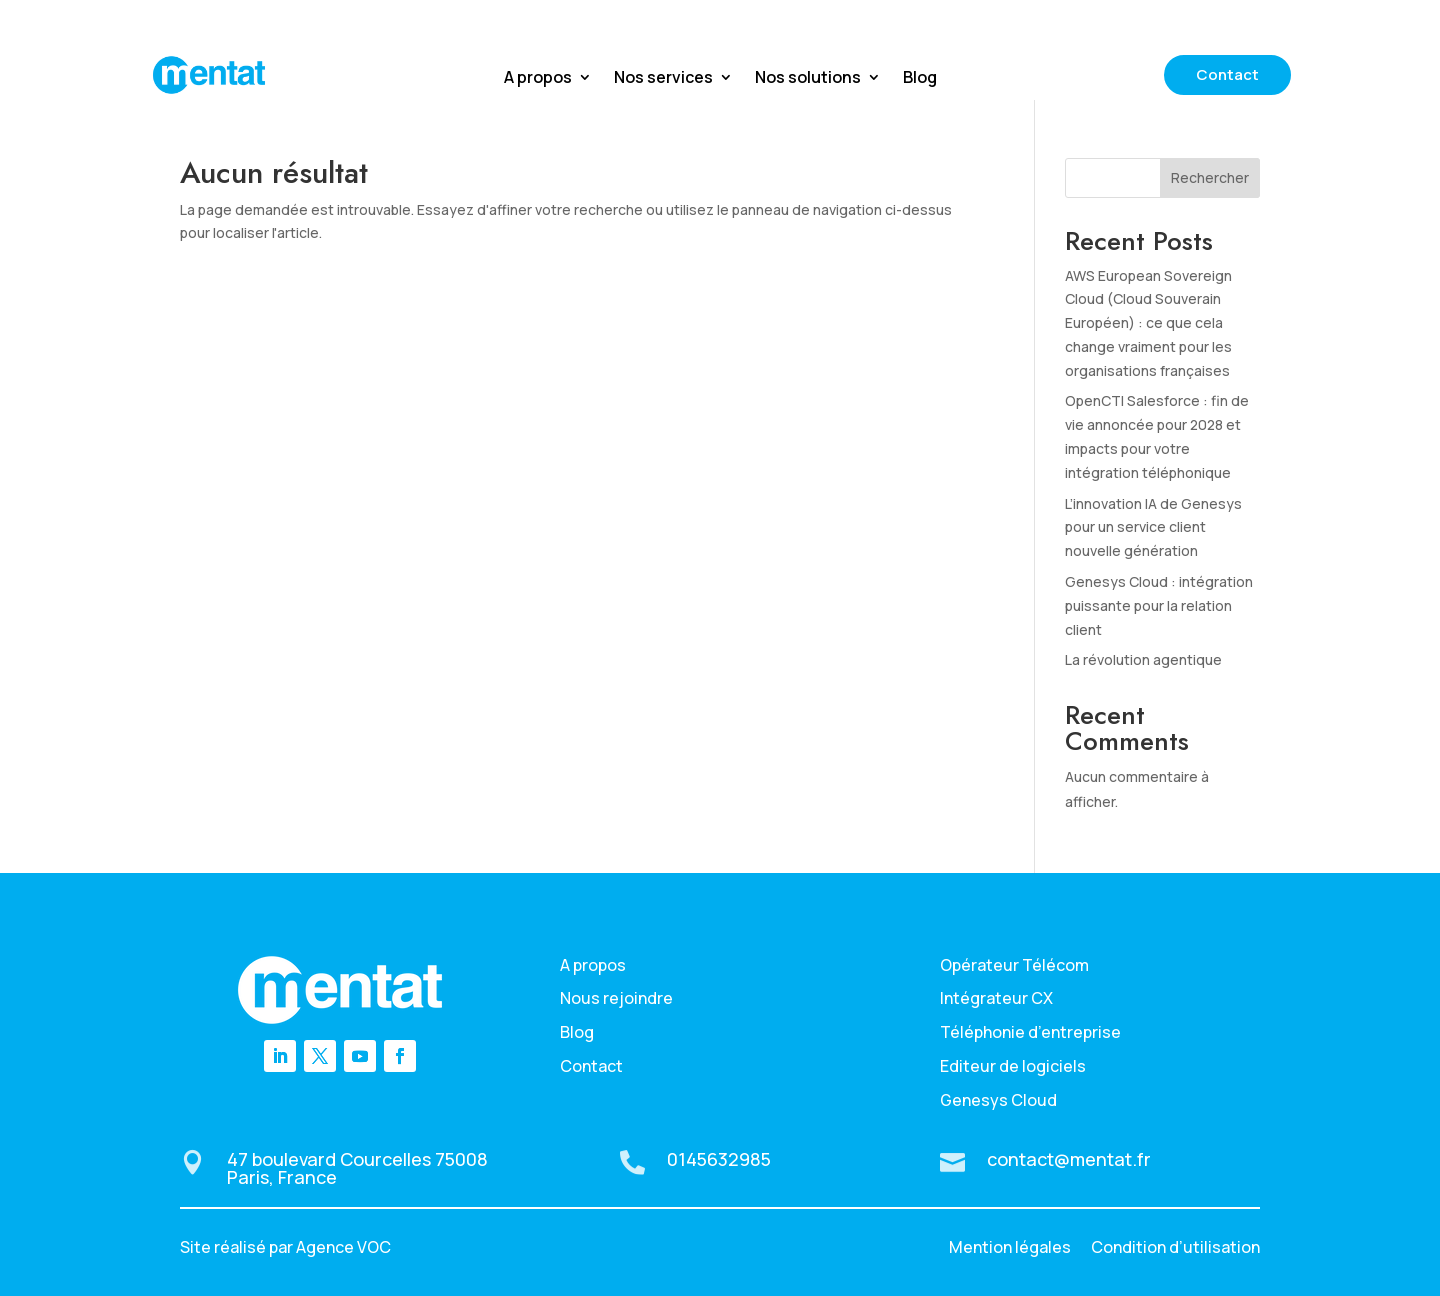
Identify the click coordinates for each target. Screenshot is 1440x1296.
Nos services (663, 79)
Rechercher (1210, 177)
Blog (920, 79)
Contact (1227, 74)
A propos (538, 79)
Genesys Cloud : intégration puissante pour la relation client (1159, 605)
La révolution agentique (1143, 659)
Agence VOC (343, 1247)
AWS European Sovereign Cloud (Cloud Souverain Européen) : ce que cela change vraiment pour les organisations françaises (1148, 323)
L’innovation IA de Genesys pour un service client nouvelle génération (1153, 527)
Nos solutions (808, 79)
